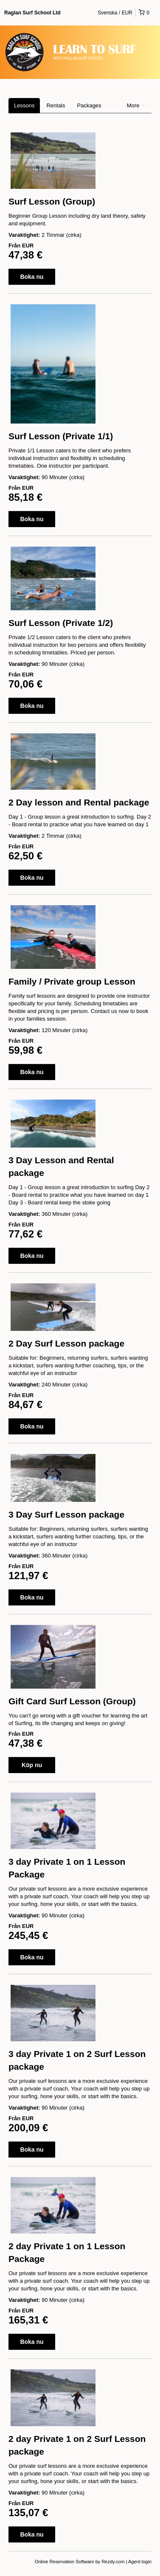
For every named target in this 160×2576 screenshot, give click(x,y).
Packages (89, 105)
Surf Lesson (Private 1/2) (60, 623)
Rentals (55, 105)
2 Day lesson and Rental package (78, 802)
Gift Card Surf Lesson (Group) (72, 1701)
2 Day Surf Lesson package (66, 1343)
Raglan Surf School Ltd (32, 13)
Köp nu (32, 1765)
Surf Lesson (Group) (51, 201)
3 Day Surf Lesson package (66, 1514)
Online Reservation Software (64, 2561)
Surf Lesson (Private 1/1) (60, 436)
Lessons (24, 105)
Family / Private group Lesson (71, 981)
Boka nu (31, 276)
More (136, 105)
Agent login (140, 2561)
